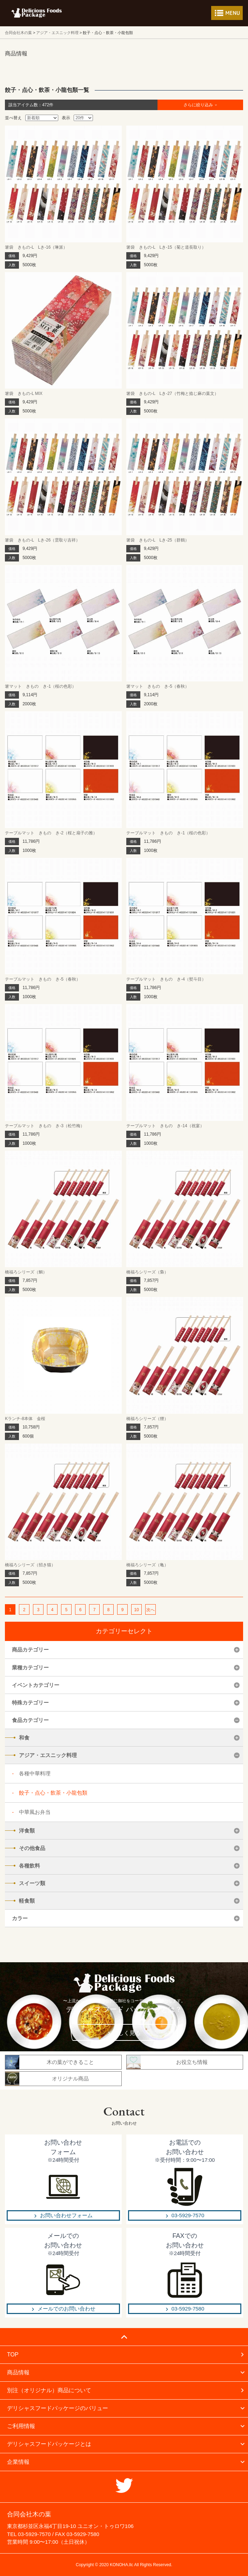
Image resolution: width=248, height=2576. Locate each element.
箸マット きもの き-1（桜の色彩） (40, 686)
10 (136, 1609)
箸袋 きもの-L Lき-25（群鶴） (157, 540)
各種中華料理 (35, 1773)
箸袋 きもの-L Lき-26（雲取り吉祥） (42, 540)
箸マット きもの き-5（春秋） (157, 686)
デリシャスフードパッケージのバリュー (57, 2408)
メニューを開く (227, 13)
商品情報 (18, 2372)
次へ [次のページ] (150, 1609)
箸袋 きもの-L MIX (23, 393)
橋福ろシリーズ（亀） (147, 1564)
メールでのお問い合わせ (66, 2309)
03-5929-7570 (188, 2215)
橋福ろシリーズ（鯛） (26, 1272)
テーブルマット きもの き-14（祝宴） (165, 1125)
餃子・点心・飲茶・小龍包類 (53, 1793)
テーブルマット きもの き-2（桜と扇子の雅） (51, 832)
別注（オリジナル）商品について (49, 2390)
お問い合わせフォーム (66, 2215)
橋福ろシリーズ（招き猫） (30, 1564)
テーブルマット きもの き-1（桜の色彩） (168, 832)
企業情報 (18, 2462)
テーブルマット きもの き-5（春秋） (42, 979)
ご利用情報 (21, 2426)
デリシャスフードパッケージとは (49, 2444)
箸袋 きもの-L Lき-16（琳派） (36, 247)
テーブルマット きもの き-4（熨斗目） (166, 979)
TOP (13, 2355)
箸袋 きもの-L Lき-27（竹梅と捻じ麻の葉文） (172, 393)
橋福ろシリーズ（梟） (147, 1272)
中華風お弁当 (35, 1812)
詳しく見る (127, 2033)
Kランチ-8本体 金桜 (25, 1418)
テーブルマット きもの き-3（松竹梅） (45, 1125)
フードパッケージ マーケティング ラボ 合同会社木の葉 (36, 13)
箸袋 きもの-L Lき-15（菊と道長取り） (166, 247)
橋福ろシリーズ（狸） (147, 1418)
